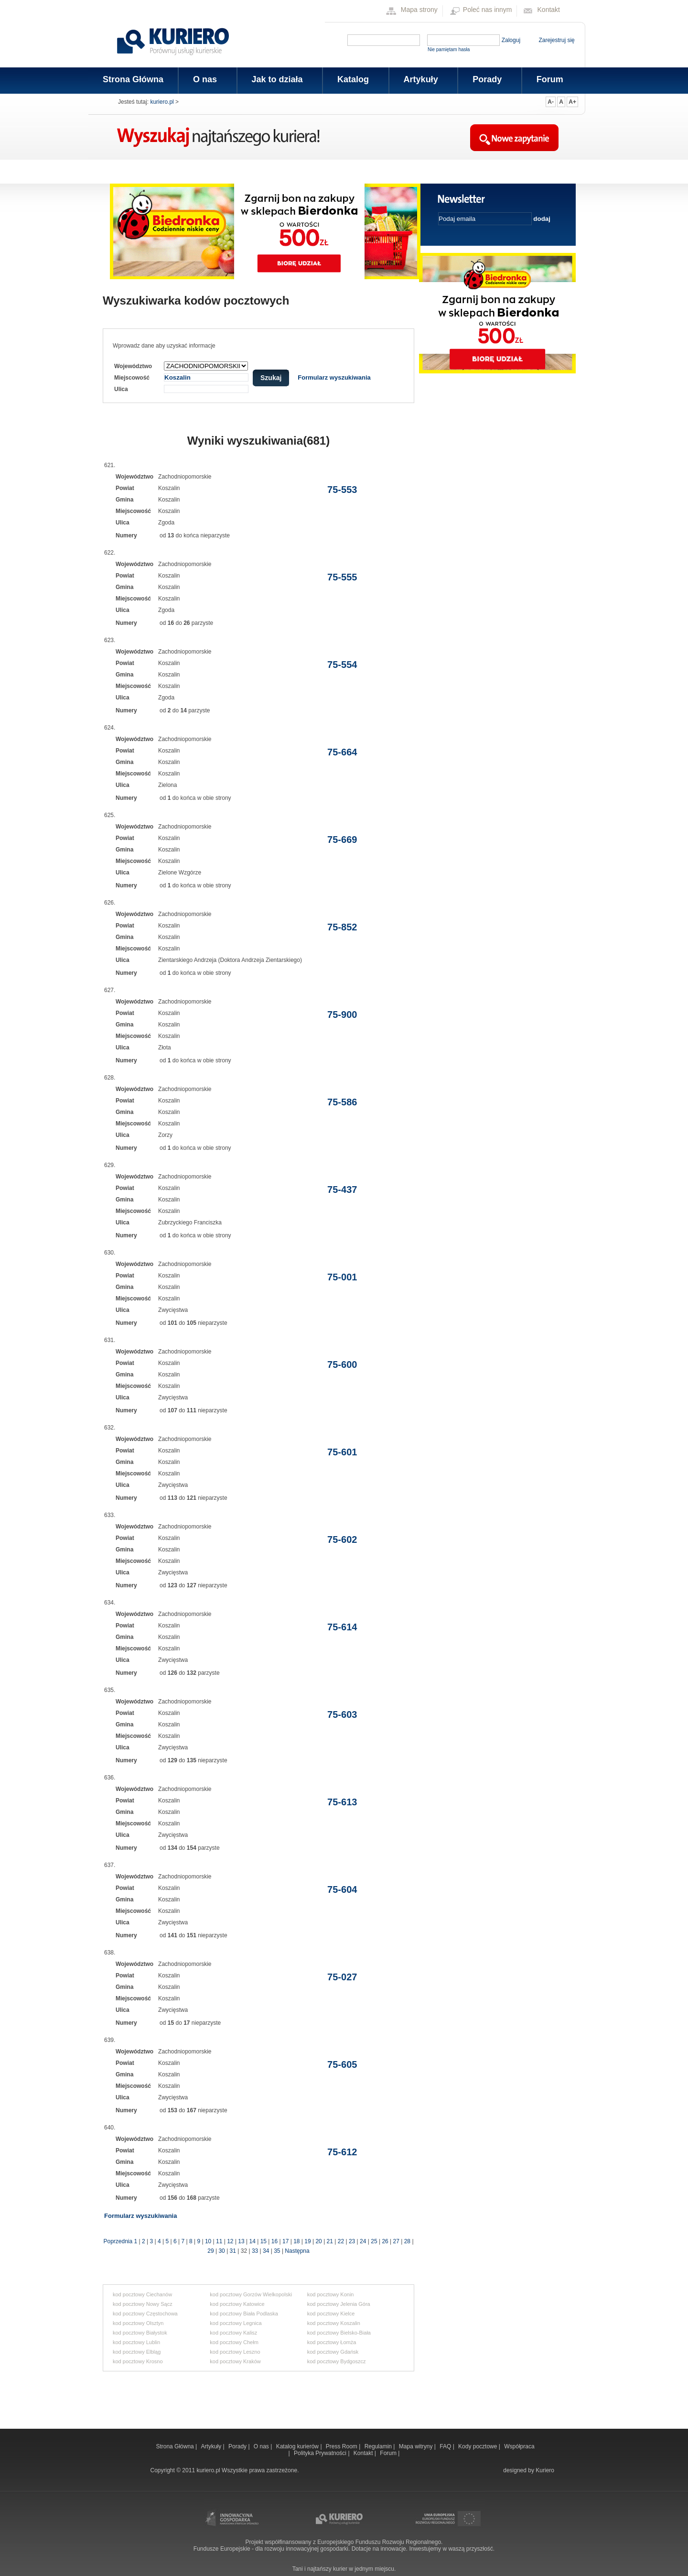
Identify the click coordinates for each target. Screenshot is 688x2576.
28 (407, 2241)
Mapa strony (419, 9)
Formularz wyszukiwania (334, 377)
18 (296, 2241)
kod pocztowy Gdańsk (333, 2352)
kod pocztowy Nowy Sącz (142, 2304)
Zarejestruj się (556, 40)
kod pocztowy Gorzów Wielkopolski (251, 2294)
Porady (486, 79)
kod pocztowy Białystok (140, 2333)
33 (255, 2251)
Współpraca (519, 2446)
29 (210, 2251)
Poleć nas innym (487, 9)
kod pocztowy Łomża (331, 2342)
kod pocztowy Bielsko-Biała (339, 2333)
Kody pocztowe (478, 2446)
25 (374, 2241)
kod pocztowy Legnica (235, 2323)
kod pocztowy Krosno (138, 2361)
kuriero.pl (161, 101)
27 (396, 2241)
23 (352, 2241)
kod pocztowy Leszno (235, 2352)
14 (252, 2241)
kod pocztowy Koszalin (333, 2323)
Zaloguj (511, 40)
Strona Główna (133, 79)
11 (219, 2241)
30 (221, 2251)
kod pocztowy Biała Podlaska (244, 2313)
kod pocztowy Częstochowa (145, 2313)
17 (285, 2241)
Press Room (342, 2446)
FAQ (446, 2446)
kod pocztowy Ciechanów (142, 2294)
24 (363, 2241)
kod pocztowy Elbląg (137, 2352)
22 (341, 2241)
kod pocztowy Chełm (234, 2342)
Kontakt (549, 9)
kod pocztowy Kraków (235, 2361)
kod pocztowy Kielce (331, 2313)
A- (551, 101)
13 (241, 2241)
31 (233, 2251)
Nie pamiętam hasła (449, 49)
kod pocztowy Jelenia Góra (338, 2304)
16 (274, 2241)
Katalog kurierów (298, 2446)
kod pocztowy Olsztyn (138, 2323)
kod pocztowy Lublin (136, 2342)
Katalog (352, 79)
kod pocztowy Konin (330, 2294)
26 (385, 2241)
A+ (572, 101)
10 (208, 2241)
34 (266, 2251)
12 (230, 2241)
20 (318, 2241)
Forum (550, 79)
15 (263, 2241)
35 (277, 2251)
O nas (204, 79)
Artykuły (420, 79)
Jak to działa (276, 79)
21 (330, 2241)
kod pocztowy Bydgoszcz (336, 2361)
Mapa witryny (416, 2446)
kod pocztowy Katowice (237, 2304)
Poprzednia (118, 2241)
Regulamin (379, 2446)
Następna (297, 2251)
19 (307, 2241)
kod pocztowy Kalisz (233, 2333)
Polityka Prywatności (321, 2453)
